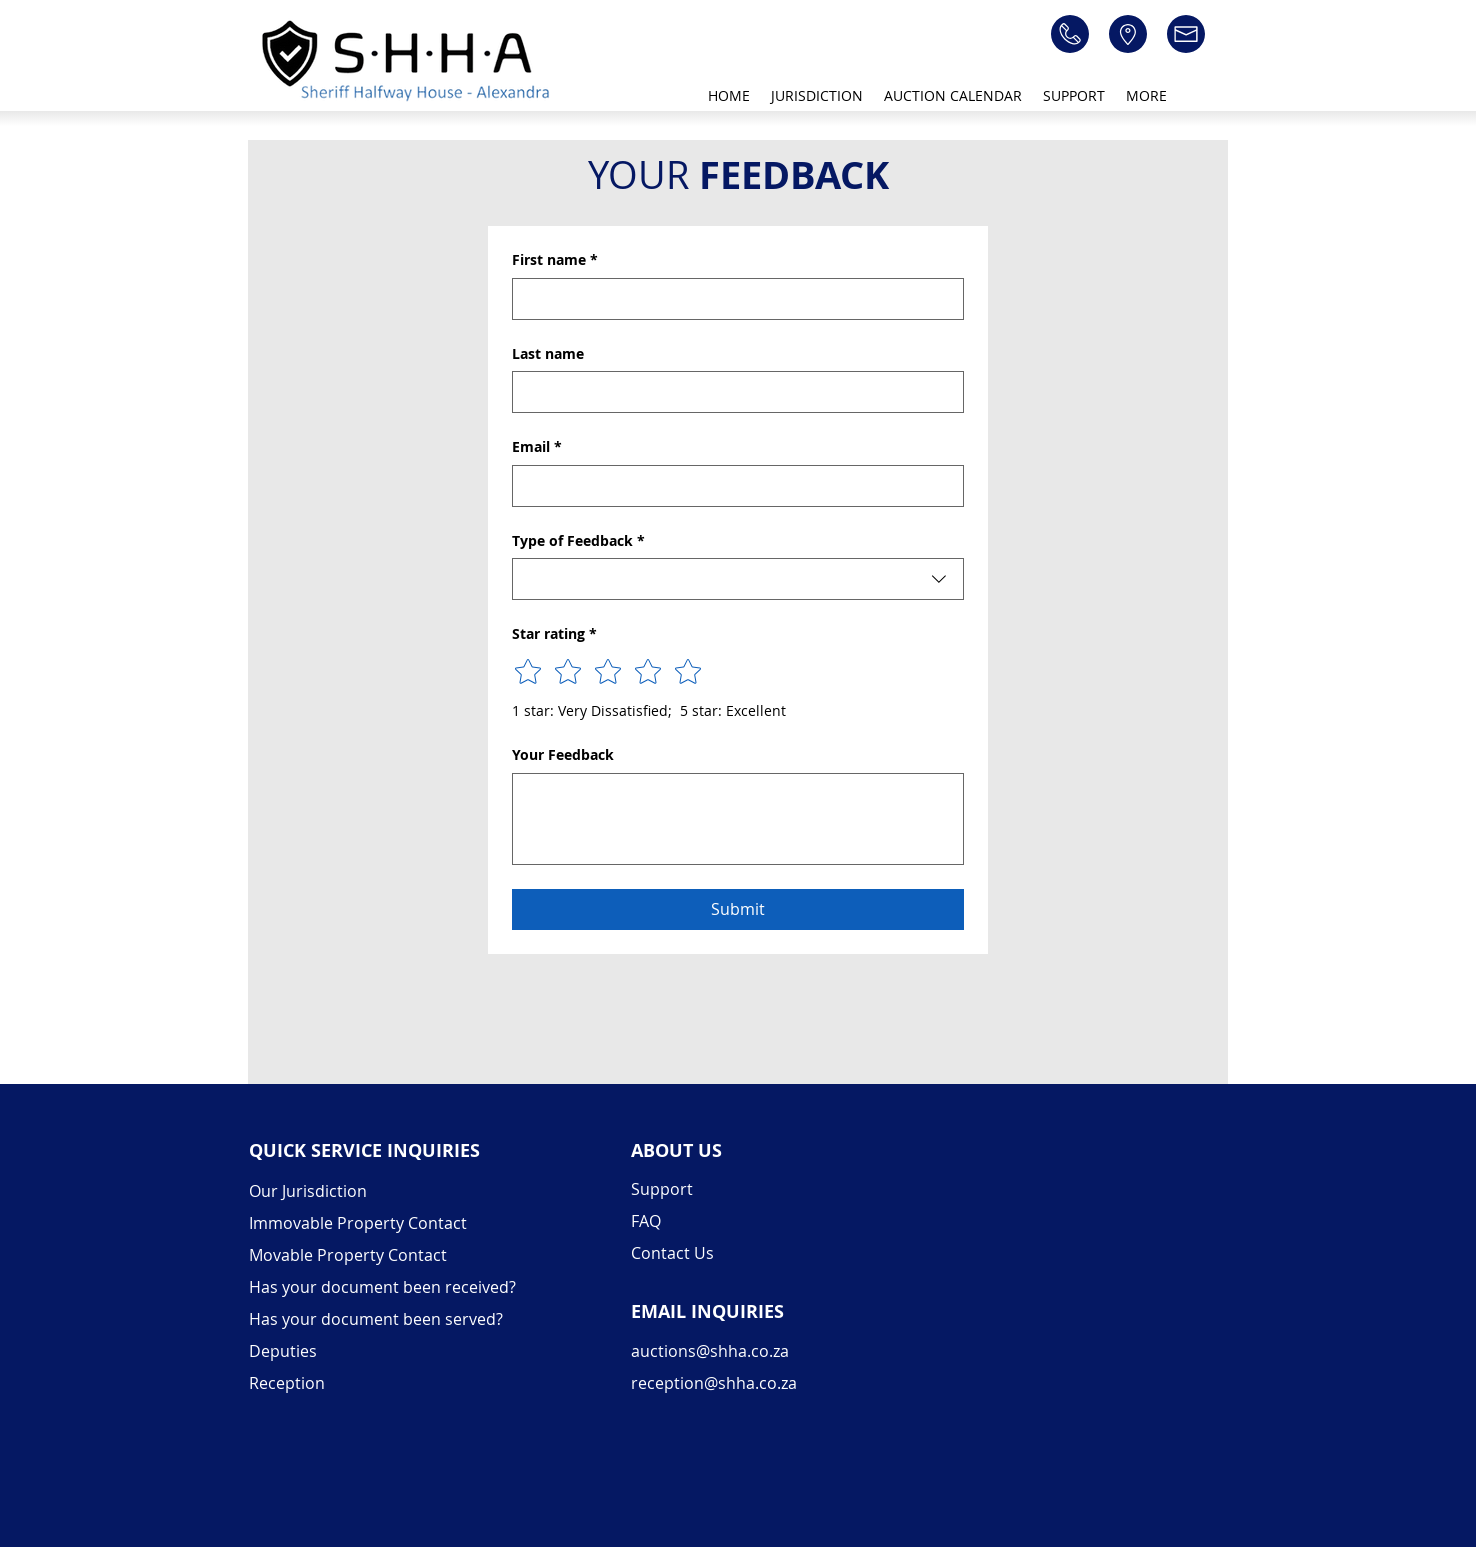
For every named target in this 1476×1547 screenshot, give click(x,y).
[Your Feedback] (738, 819)
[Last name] (732, 392)
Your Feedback (563, 754)
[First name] (732, 299)
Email (537, 447)
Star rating (554, 634)
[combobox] (738, 579)
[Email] (732, 486)
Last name (548, 353)
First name (555, 260)
